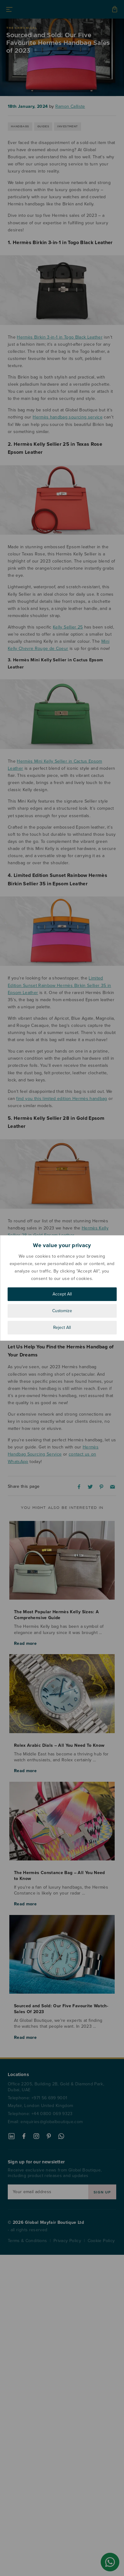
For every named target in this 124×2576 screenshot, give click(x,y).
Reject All (62, 1327)
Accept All (62, 1294)
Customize (62, 1311)
